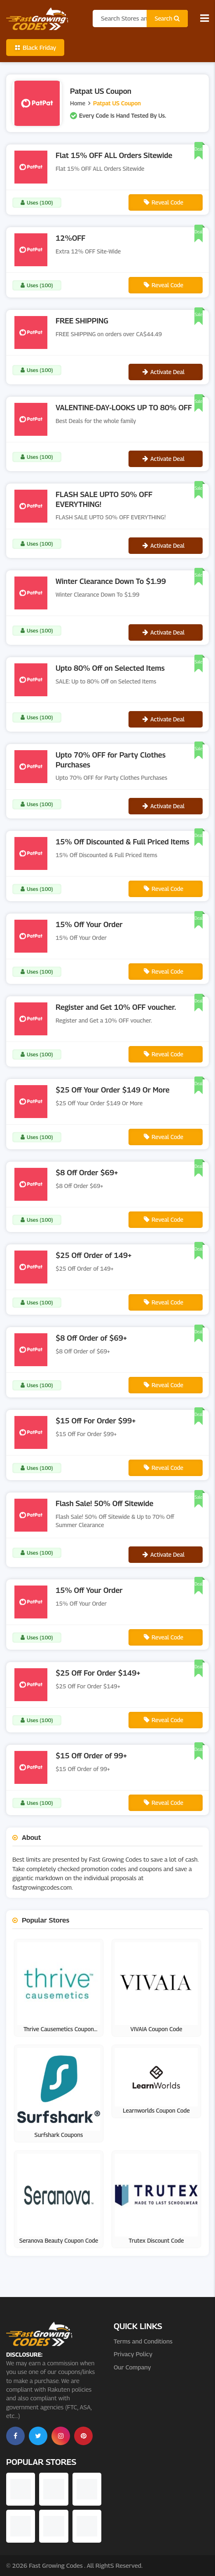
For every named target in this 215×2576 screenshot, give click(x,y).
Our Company (132, 2367)
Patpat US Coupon (117, 103)
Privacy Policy (133, 2353)
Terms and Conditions (143, 2341)
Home (77, 103)
